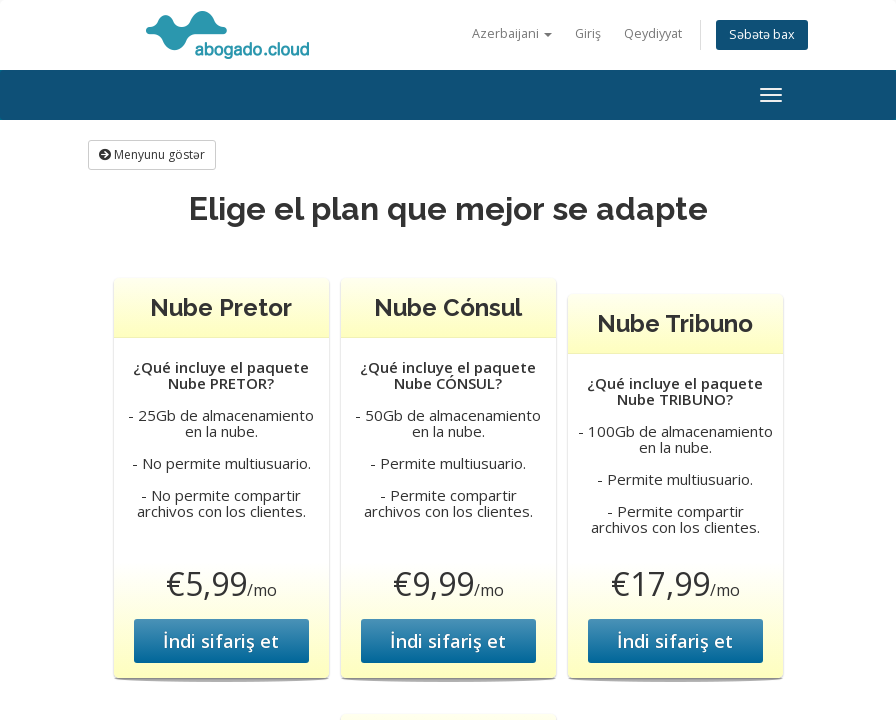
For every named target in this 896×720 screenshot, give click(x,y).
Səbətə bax (762, 34)
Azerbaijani (512, 33)
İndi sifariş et (221, 641)
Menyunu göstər (152, 154)
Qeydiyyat (653, 33)
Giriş (588, 33)
